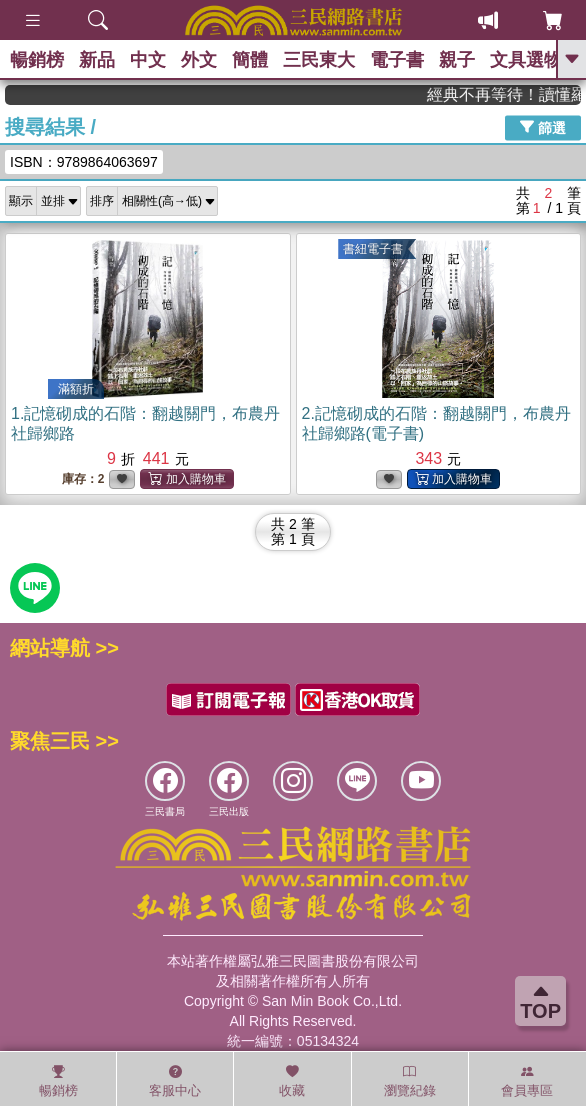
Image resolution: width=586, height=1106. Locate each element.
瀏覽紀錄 (410, 1081)
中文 (148, 60)
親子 (457, 60)
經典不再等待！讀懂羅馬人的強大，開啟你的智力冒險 (515, 94)
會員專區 (527, 1081)
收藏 (292, 1081)
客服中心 (175, 1081)
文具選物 (526, 60)
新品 (97, 60)
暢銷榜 (37, 60)
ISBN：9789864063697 (84, 162)
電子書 (397, 60)
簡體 (250, 60)
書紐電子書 (373, 249)
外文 (199, 60)
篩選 (543, 127)
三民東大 (319, 60)
